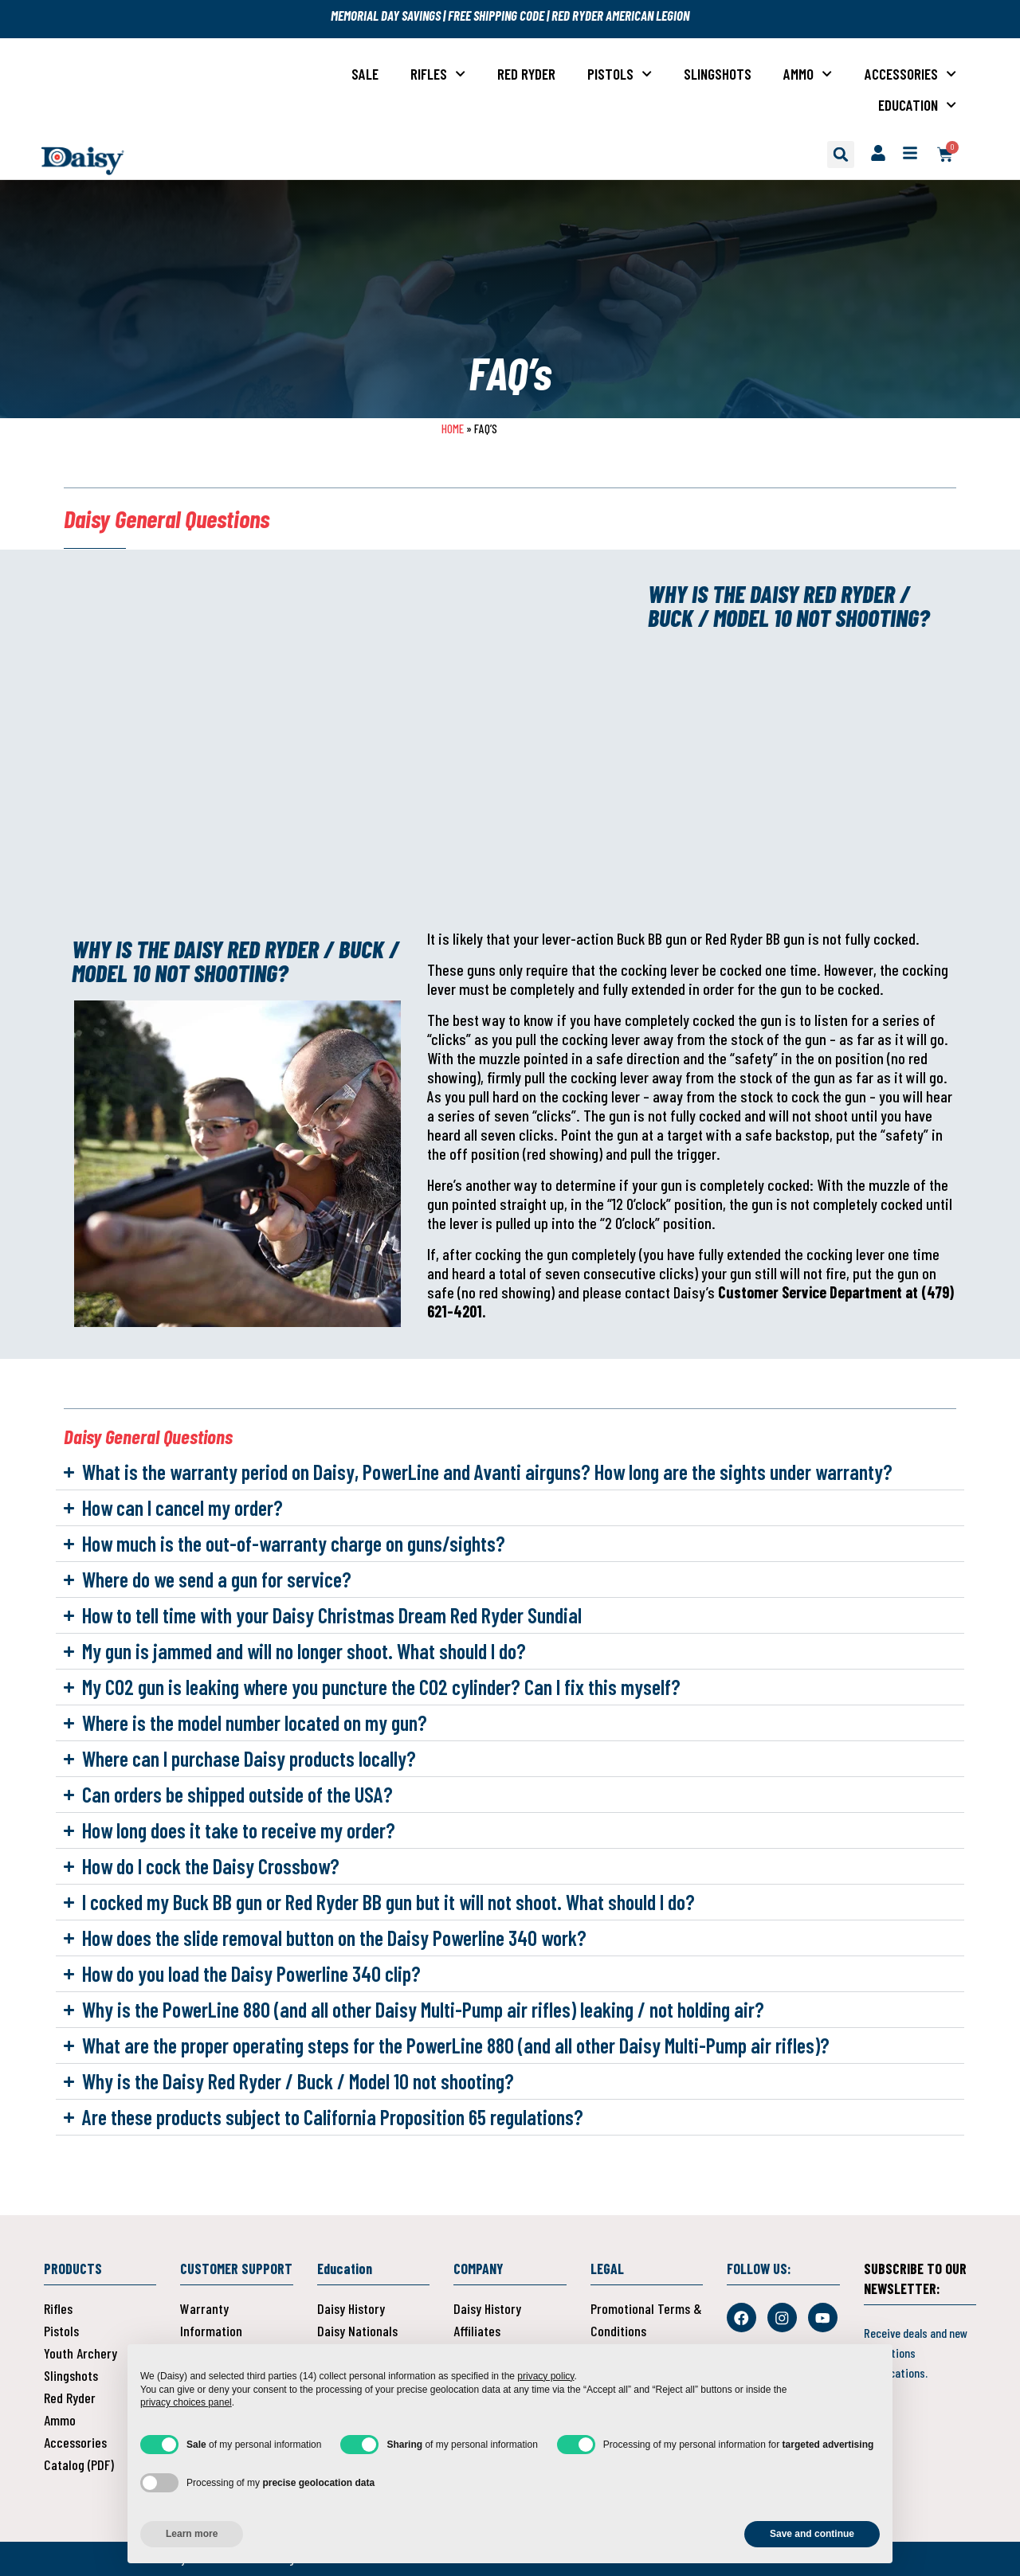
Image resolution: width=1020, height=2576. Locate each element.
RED (561, 15)
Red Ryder (526, 74)
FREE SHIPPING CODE (496, 15)
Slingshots (717, 74)
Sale (365, 74)
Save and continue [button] (812, 2533)
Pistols (619, 74)
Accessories (910, 74)
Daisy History (351, 2308)
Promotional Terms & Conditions (646, 2319)
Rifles (437, 74)
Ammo (807, 74)
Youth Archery (80, 2353)
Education (917, 105)
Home (452, 428)
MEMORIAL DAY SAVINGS (387, 15)
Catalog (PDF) (79, 2464)
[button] (840, 154)
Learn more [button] (192, 2533)
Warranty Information (211, 2319)
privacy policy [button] (545, 2376)
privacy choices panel (186, 2402)
